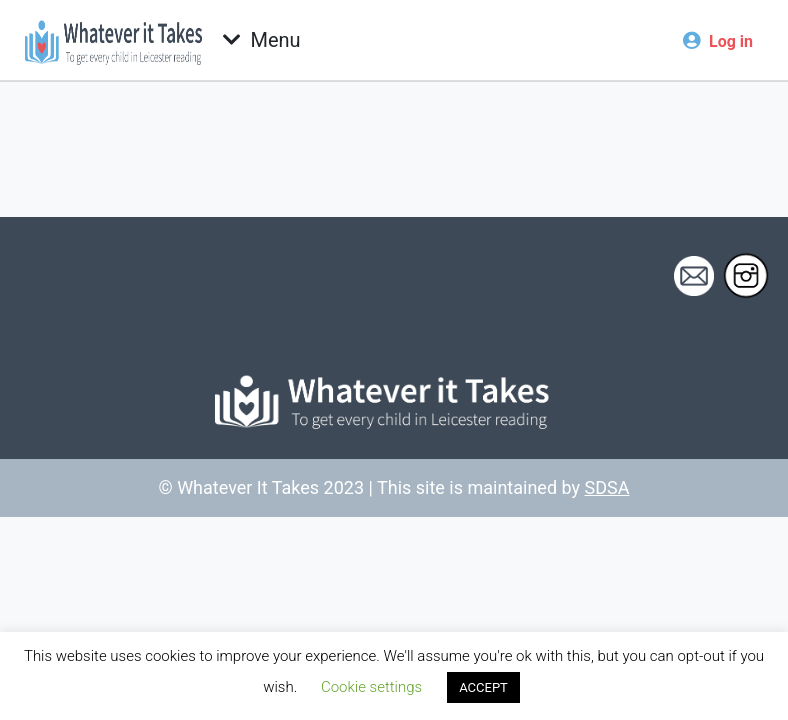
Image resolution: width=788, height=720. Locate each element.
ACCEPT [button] (483, 687)
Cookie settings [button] (371, 687)
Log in (731, 41)
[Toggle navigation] (262, 40)
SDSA (607, 487)
